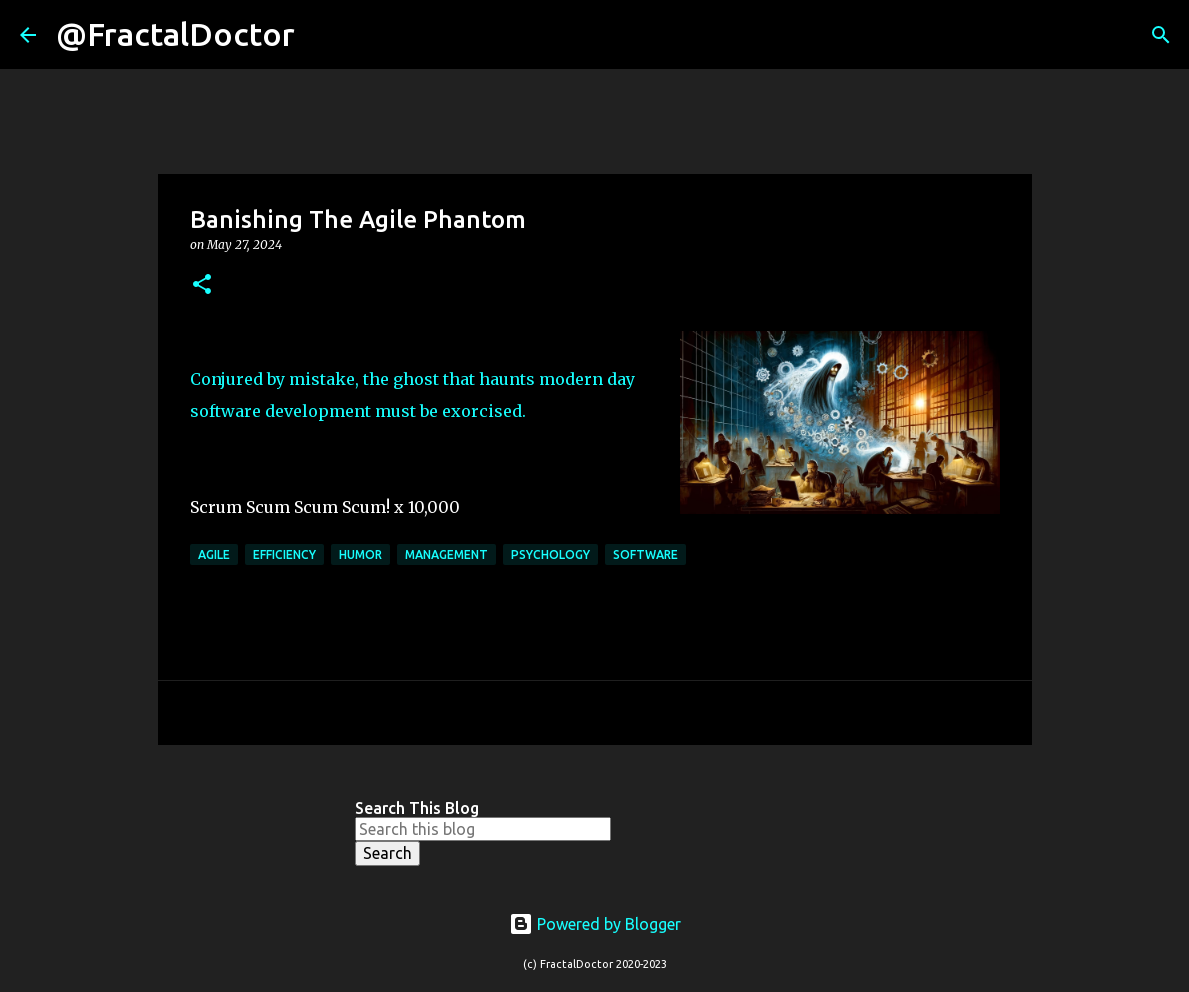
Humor (360, 554)
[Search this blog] (483, 829)
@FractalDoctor (175, 34)
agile (214, 554)
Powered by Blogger (595, 924)
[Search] (323, 35)
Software (645, 554)
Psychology (550, 554)
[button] (202, 285)
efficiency (284, 554)
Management (446, 554)
